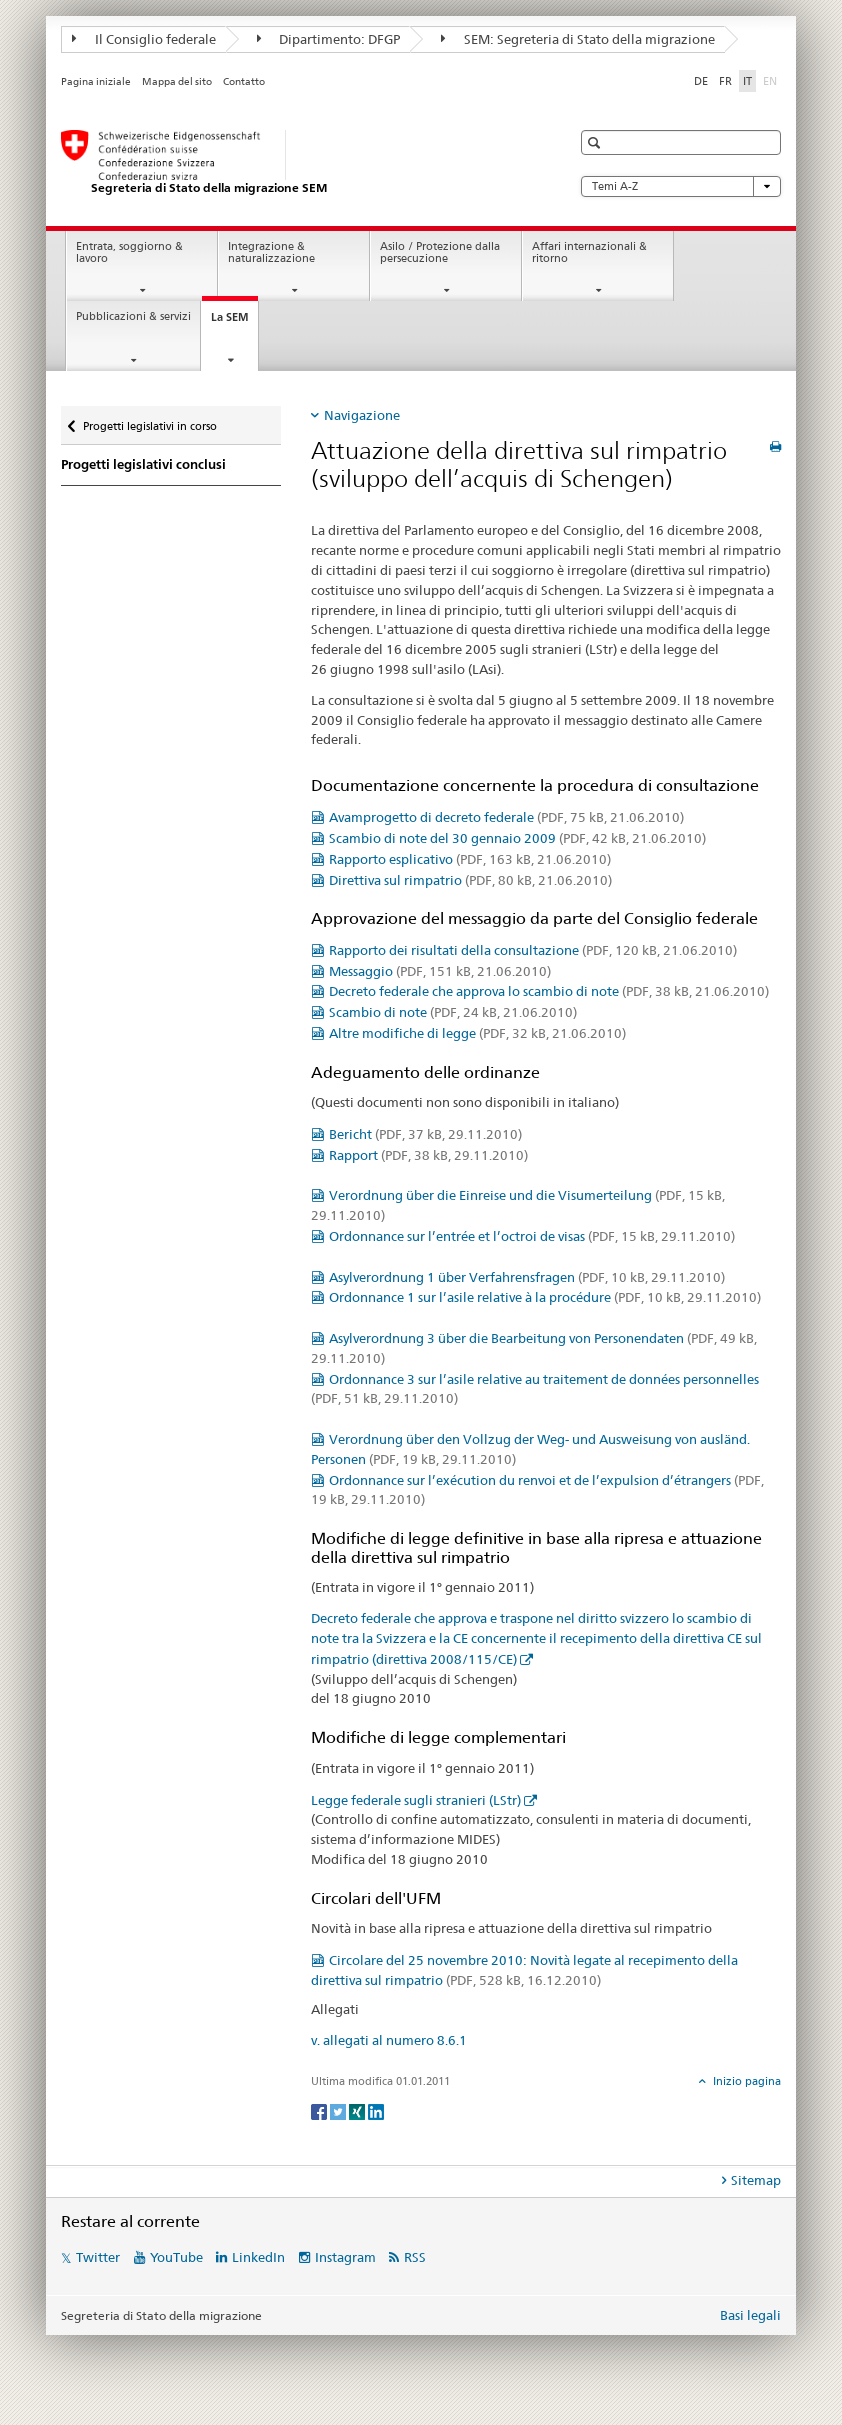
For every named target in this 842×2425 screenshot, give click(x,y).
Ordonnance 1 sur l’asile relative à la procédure (545, 1297)
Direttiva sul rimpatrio (470, 880)
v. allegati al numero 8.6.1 (389, 2040)
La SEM (234, 322)
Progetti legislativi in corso (149, 419)
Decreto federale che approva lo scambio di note (549, 991)
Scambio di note (453, 1012)
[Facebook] (320, 2110)
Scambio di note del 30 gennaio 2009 (517, 838)
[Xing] (358, 2110)
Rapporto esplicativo (470, 859)
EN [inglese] (772, 80)
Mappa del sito (177, 81)
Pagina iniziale (96, 81)
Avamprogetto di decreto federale (506, 817)
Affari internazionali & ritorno (589, 253)
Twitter (98, 2257)
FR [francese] (725, 81)
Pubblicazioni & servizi (133, 316)
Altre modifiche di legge (477, 1033)
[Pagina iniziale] (296, 163)
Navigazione (362, 415)
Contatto (244, 81)
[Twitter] (339, 2110)
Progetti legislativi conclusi (143, 464)
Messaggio (440, 971)
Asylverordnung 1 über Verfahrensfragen (527, 1277)
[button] (596, 142)
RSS (415, 2257)
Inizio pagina (745, 2081)
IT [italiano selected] (747, 81)
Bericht (425, 1134)
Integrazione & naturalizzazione (271, 253)
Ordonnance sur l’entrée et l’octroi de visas (532, 1236)
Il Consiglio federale (144, 39)
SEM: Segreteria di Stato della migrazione (578, 39)
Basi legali (750, 2315)
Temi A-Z (681, 186)
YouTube (176, 2257)
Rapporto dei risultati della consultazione (533, 950)
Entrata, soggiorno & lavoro (129, 253)
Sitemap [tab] (756, 2180)
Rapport (428, 1155)
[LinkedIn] (376, 2110)
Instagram (345, 2257)
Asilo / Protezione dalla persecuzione (440, 253)
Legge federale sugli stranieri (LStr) (416, 1800)
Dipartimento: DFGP (329, 39)
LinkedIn (258, 2257)
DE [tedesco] (701, 81)
